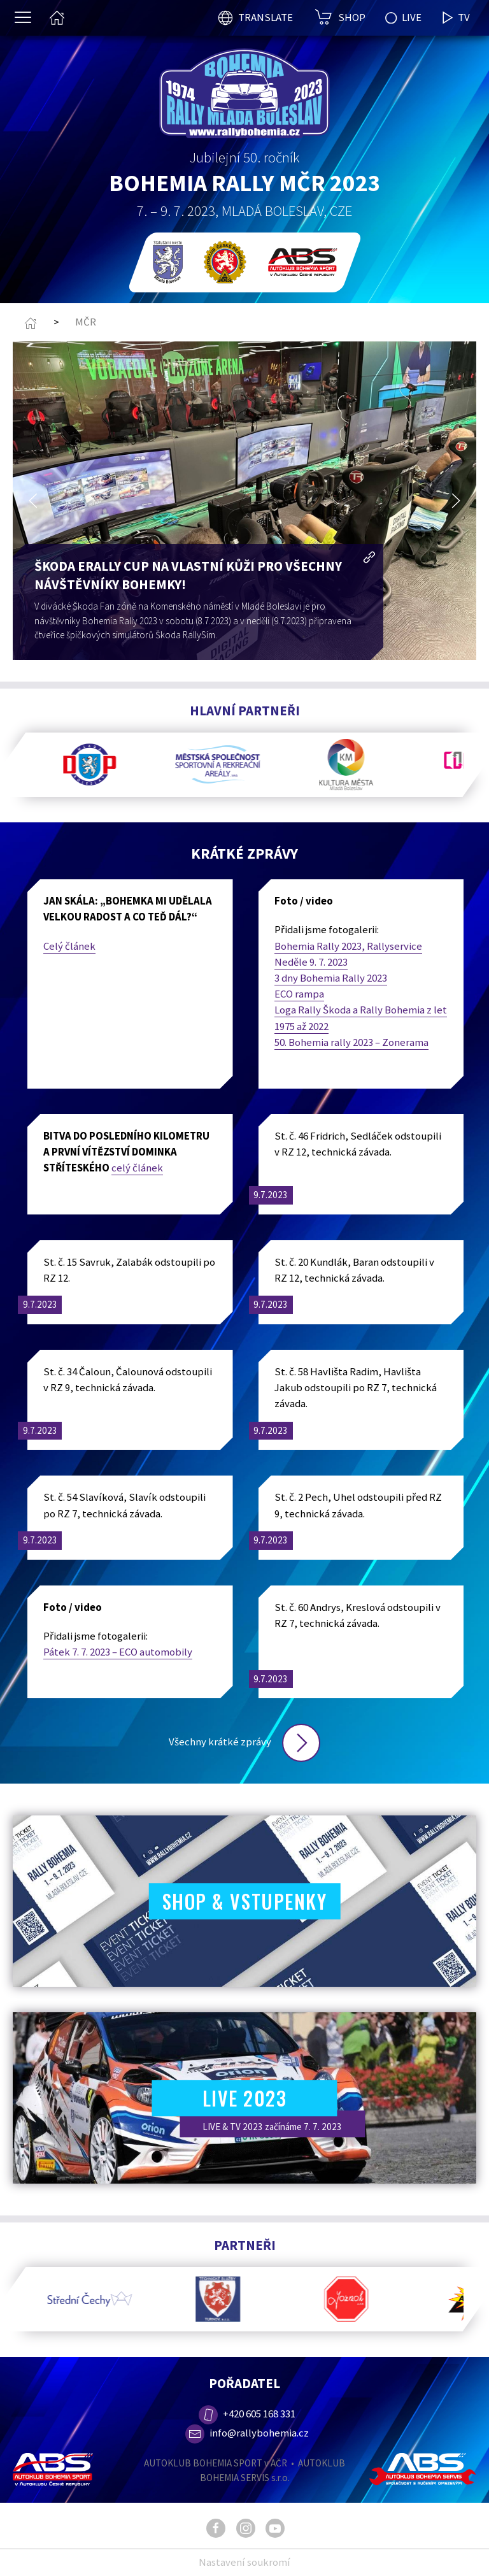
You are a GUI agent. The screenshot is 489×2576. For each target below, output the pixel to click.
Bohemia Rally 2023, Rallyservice (348, 946)
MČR (85, 322)
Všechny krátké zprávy (244, 1742)
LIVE (403, 17)
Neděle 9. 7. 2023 (311, 962)
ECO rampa (299, 994)
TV (455, 17)
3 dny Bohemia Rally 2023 (330, 978)
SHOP (351, 17)
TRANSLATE (265, 17)
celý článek (137, 1168)
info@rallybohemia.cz (247, 2433)
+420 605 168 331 (246, 2414)
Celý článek (69, 946)
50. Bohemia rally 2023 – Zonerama (351, 1042)
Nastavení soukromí (244, 2562)
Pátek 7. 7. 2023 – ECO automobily (117, 1652)
